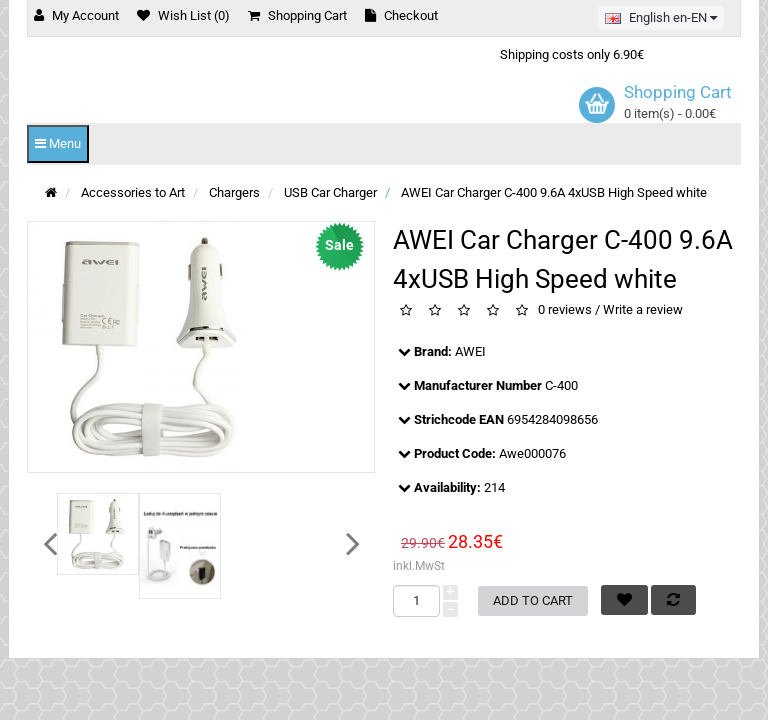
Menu (58, 143)
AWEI (470, 351)
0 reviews (565, 309)
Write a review (643, 309)
